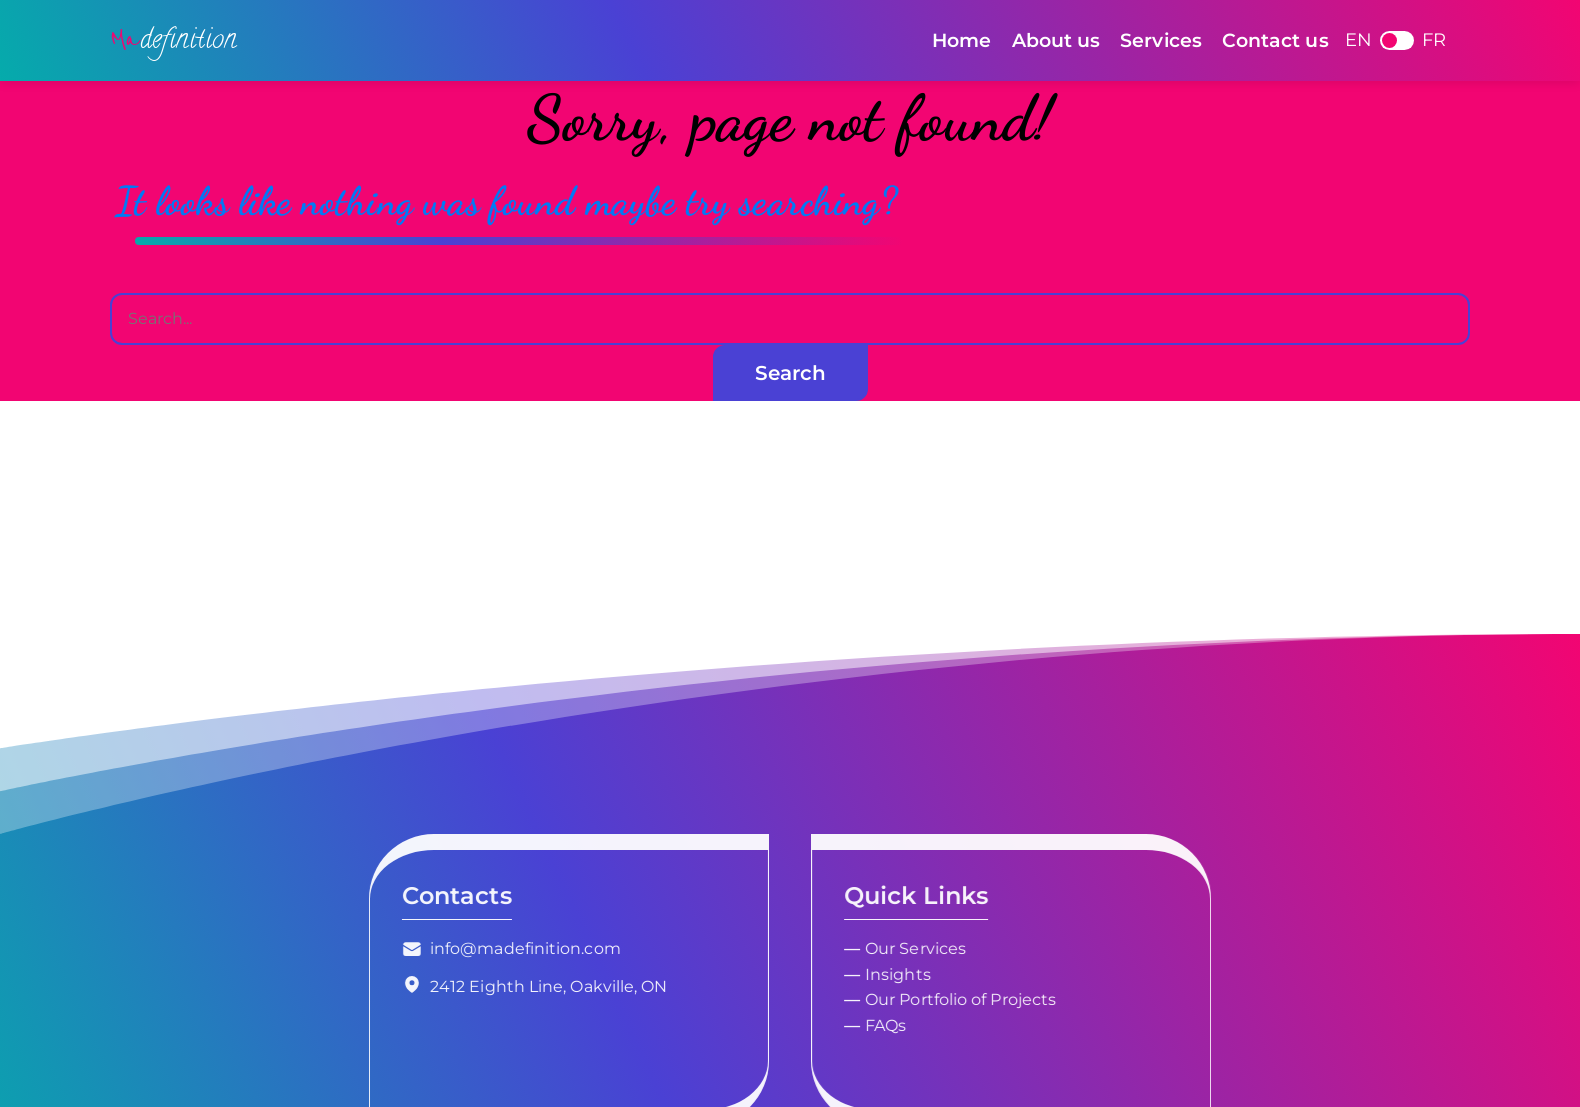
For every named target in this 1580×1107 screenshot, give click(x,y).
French (1397, 40)
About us (1056, 40)
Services (1161, 40)
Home (961, 40)
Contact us (1275, 40)
